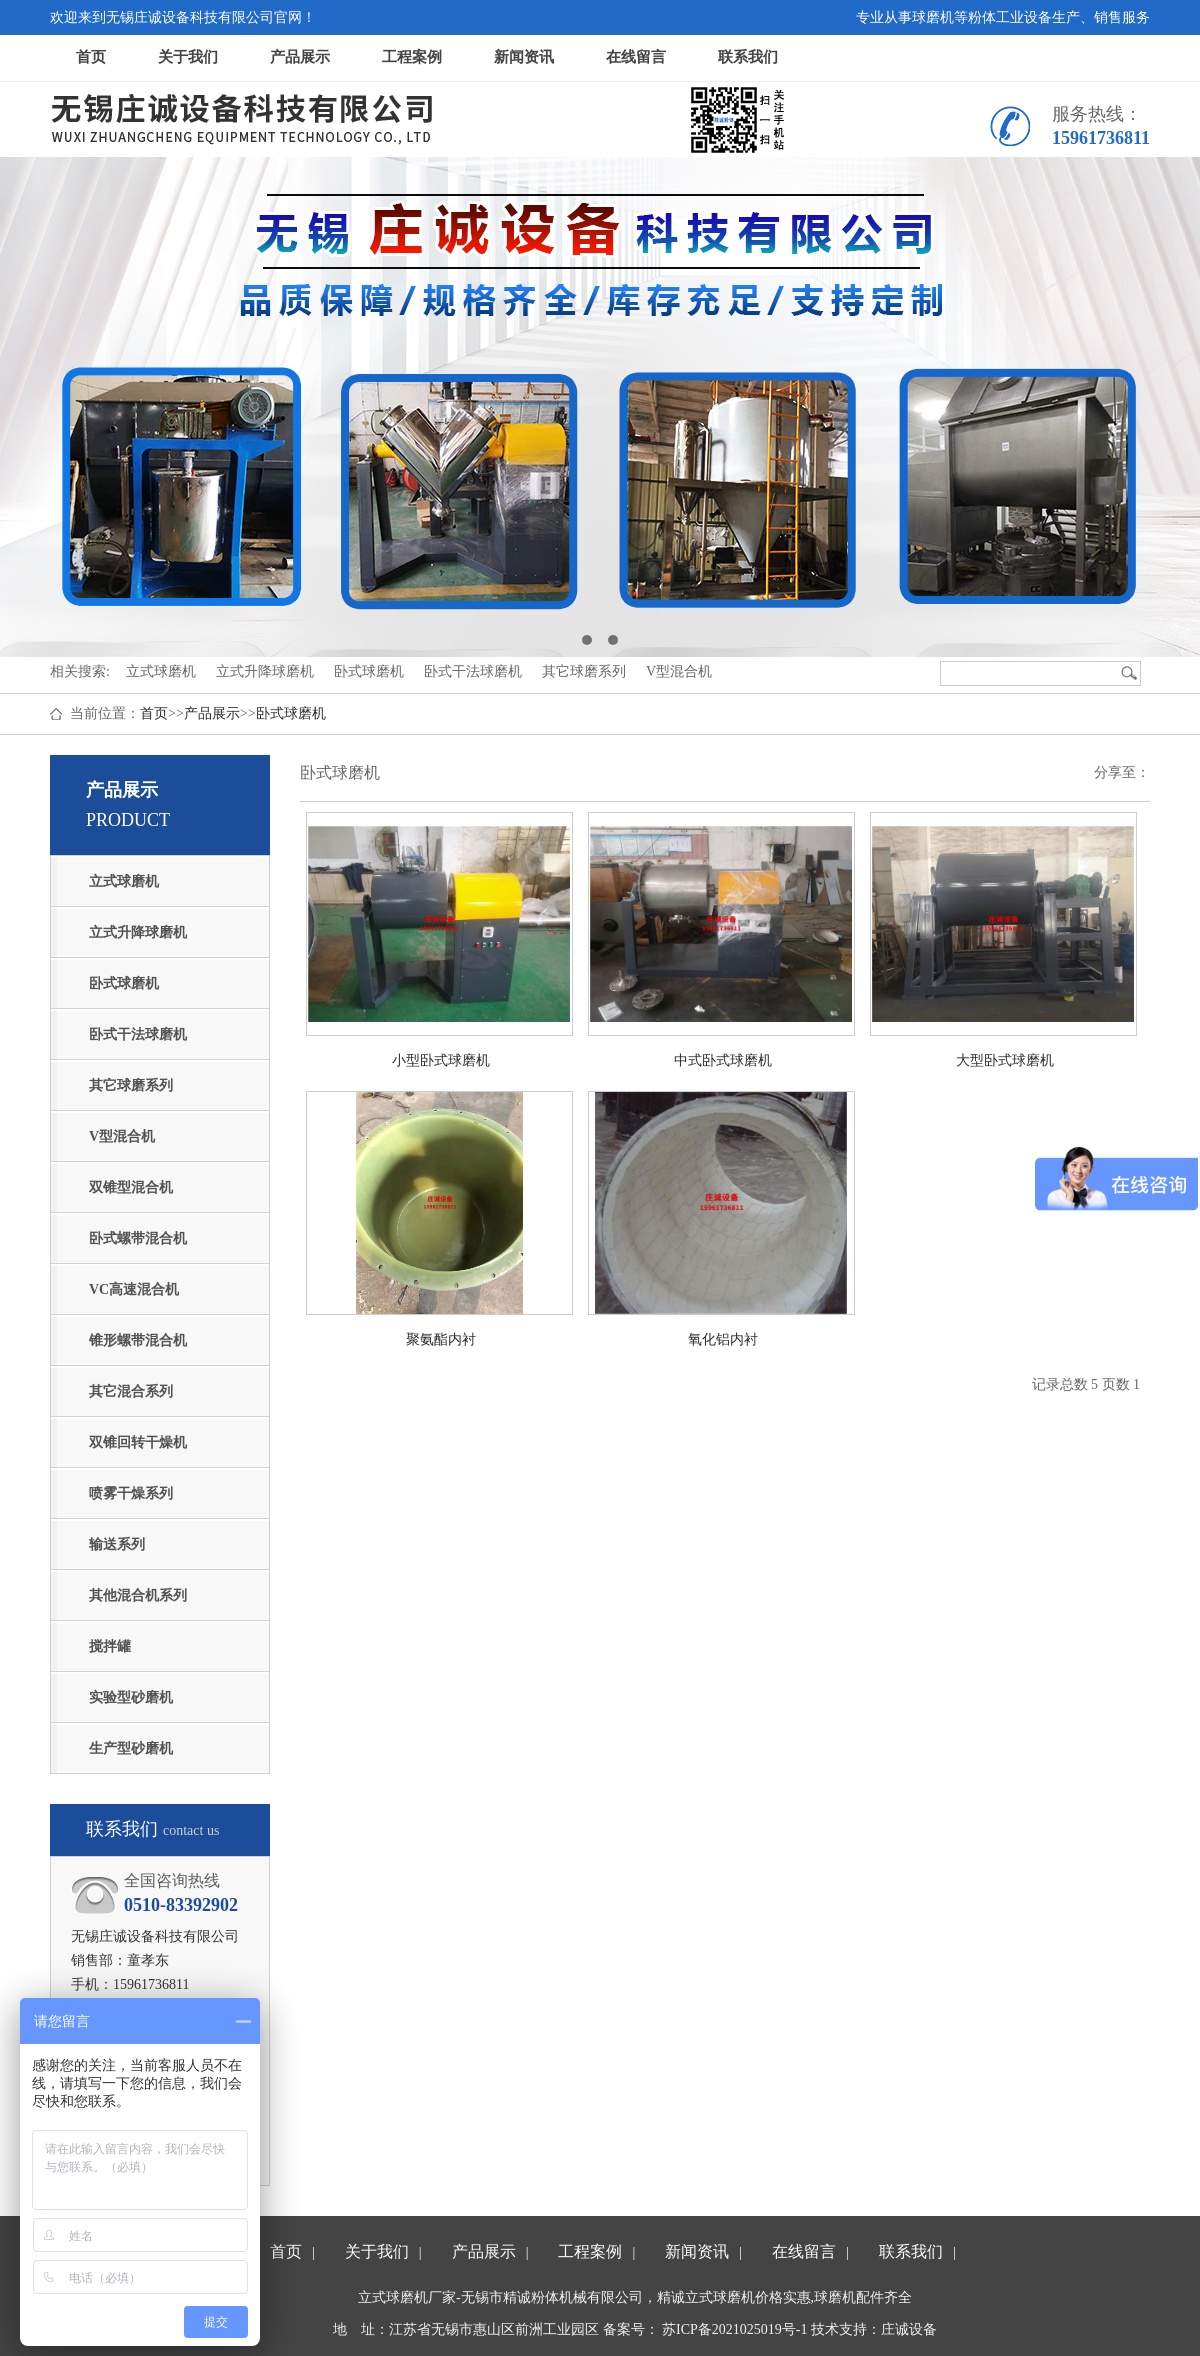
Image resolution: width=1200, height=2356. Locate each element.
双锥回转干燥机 (138, 1442)
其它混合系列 (131, 1391)
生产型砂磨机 (131, 1748)
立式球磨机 (124, 881)
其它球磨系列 (131, 1085)
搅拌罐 (110, 1646)
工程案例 (412, 57)
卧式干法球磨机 (138, 1034)
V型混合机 (122, 1136)
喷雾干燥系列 (131, 1493)
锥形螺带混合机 (138, 1340)
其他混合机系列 (138, 1595)
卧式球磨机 (291, 713)
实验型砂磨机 (131, 1697)
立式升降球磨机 (138, 932)
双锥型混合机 (131, 1187)
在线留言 (636, 57)
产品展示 (300, 57)
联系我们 (748, 57)
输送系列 (117, 1544)
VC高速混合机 (134, 1289)
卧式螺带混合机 (138, 1238)
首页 (91, 57)
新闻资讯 (524, 57)
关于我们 (188, 57)
